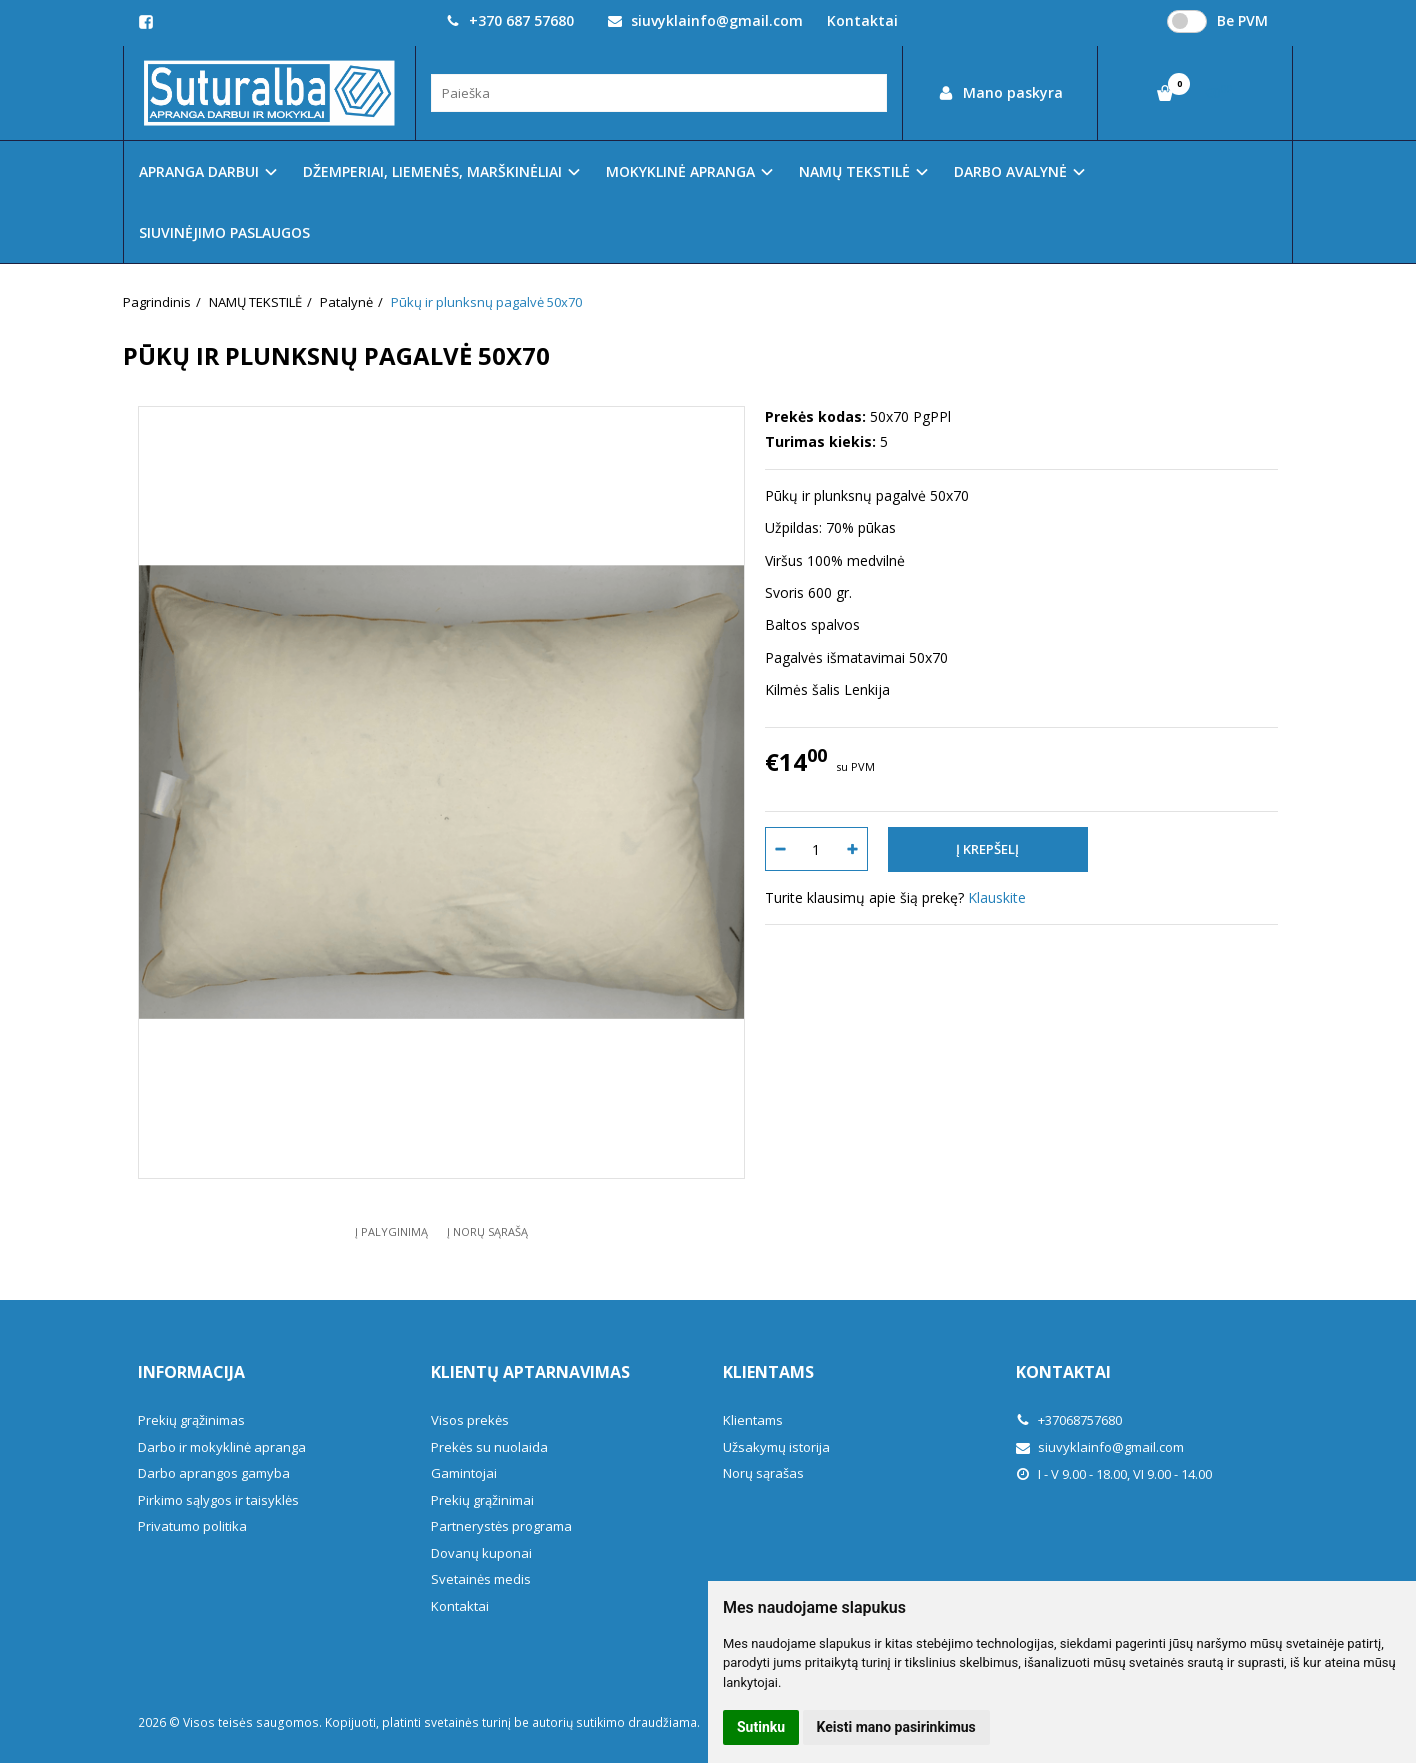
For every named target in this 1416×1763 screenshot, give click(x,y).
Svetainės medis (481, 1579)
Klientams (768, 1372)
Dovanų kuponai (481, 1553)
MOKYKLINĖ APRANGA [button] (680, 171)
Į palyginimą (391, 1231)
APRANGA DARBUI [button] (199, 171)
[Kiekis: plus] (853, 849)
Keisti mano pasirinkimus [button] (896, 1727)
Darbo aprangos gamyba (214, 1473)
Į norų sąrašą (487, 1231)
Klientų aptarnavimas (530, 1372)
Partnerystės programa (501, 1526)
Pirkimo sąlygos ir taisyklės (218, 1500)
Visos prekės (470, 1420)
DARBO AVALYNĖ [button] (1010, 171)
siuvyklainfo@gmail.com (705, 20)
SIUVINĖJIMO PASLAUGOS (224, 232)
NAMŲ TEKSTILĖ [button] (854, 171)
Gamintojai (464, 1473)
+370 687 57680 (510, 20)
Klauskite (997, 897)
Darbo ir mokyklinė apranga (222, 1447)
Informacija (191, 1372)
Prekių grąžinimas (191, 1420)
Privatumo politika (192, 1526)
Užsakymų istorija (776, 1447)
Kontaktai (862, 20)
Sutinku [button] (761, 1727)
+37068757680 (1069, 1420)
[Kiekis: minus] (779, 849)
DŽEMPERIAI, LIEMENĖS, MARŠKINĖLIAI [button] (432, 171)
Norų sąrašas (763, 1473)
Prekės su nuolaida (489, 1447)
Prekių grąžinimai (482, 1500)
